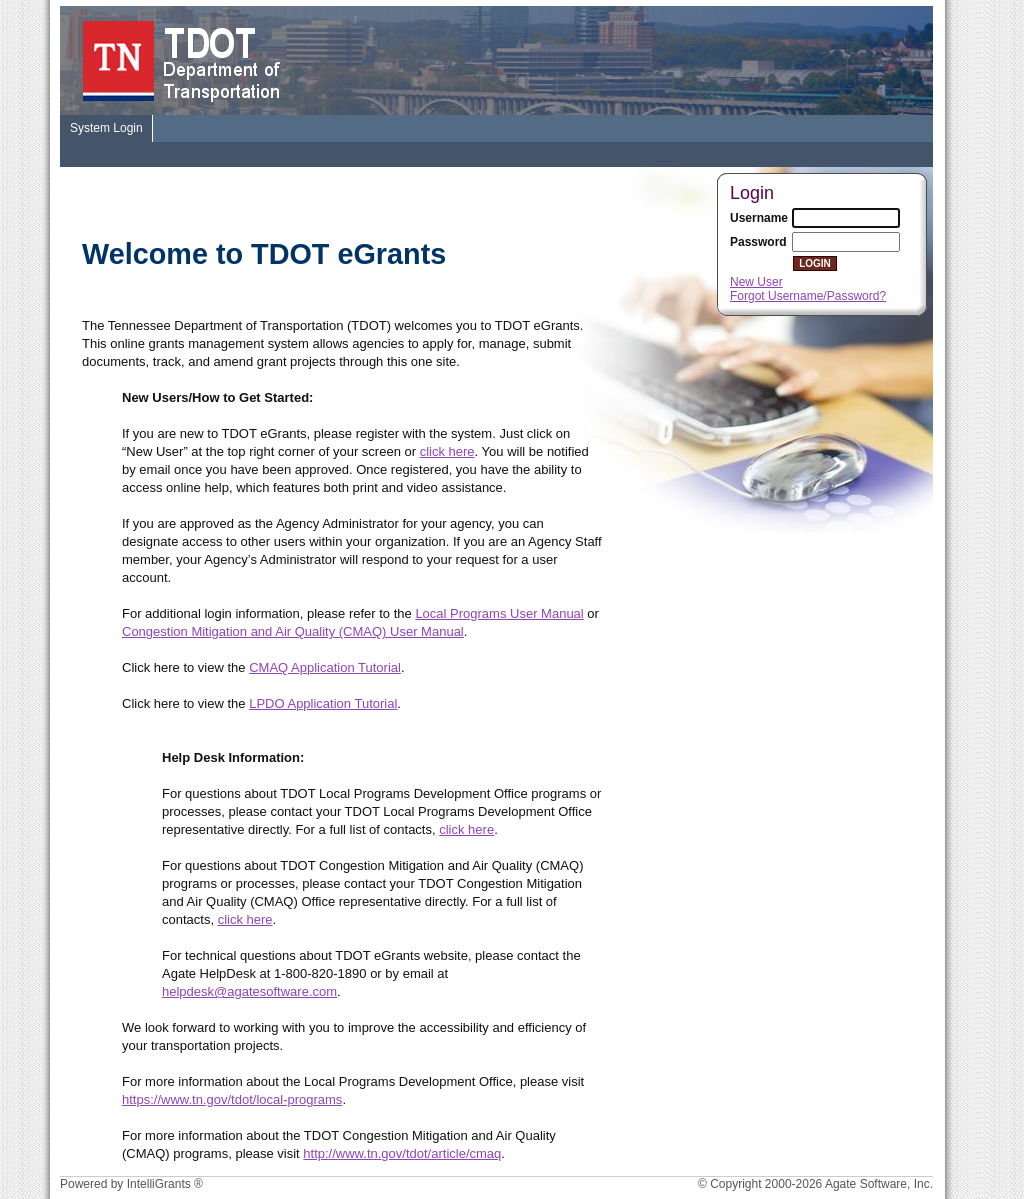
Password (758, 242)
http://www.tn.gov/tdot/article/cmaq (402, 1153)
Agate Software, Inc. (879, 1184)
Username (759, 218)
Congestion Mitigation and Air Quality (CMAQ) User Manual (293, 631)
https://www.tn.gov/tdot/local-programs (232, 1099)
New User (756, 282)
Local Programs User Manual (499, 613)
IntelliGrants (159, 1184)
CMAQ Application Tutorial (325, 667)
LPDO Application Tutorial (323, 703)
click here (447, 451)
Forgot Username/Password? (808, 296)
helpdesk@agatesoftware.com (249, 991)
